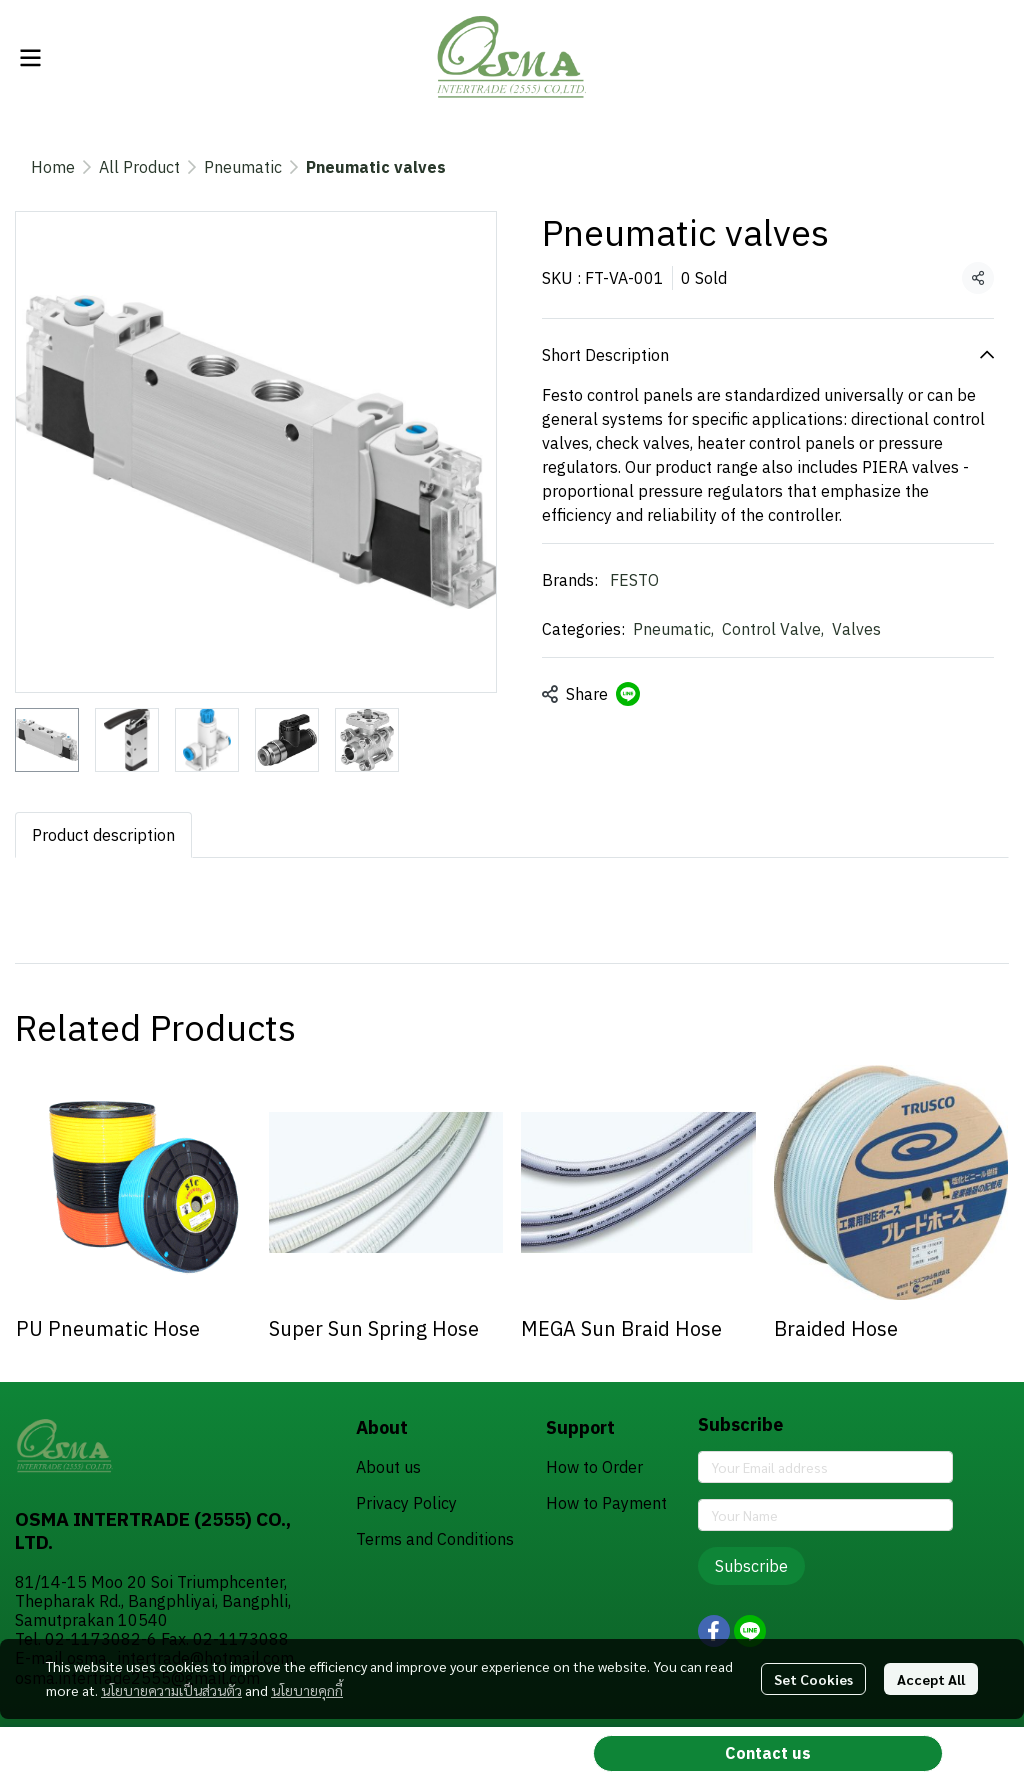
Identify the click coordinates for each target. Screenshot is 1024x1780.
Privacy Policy (406, 1503)
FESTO (634, 580)
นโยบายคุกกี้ (307, 1690)
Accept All (931, 1679)
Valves (856, 629)
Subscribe (751, 1566)
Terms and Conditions (435, 1539)
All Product (139, 167)
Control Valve (773, 629)
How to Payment (606, 1503)
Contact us (768, 1753)
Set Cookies (813, 1679)
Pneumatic (243, 167)
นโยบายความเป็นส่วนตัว (171, 1690)
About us (388, 1467)
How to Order (594, 1467)
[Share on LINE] (628, 694)
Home (53, 167)
